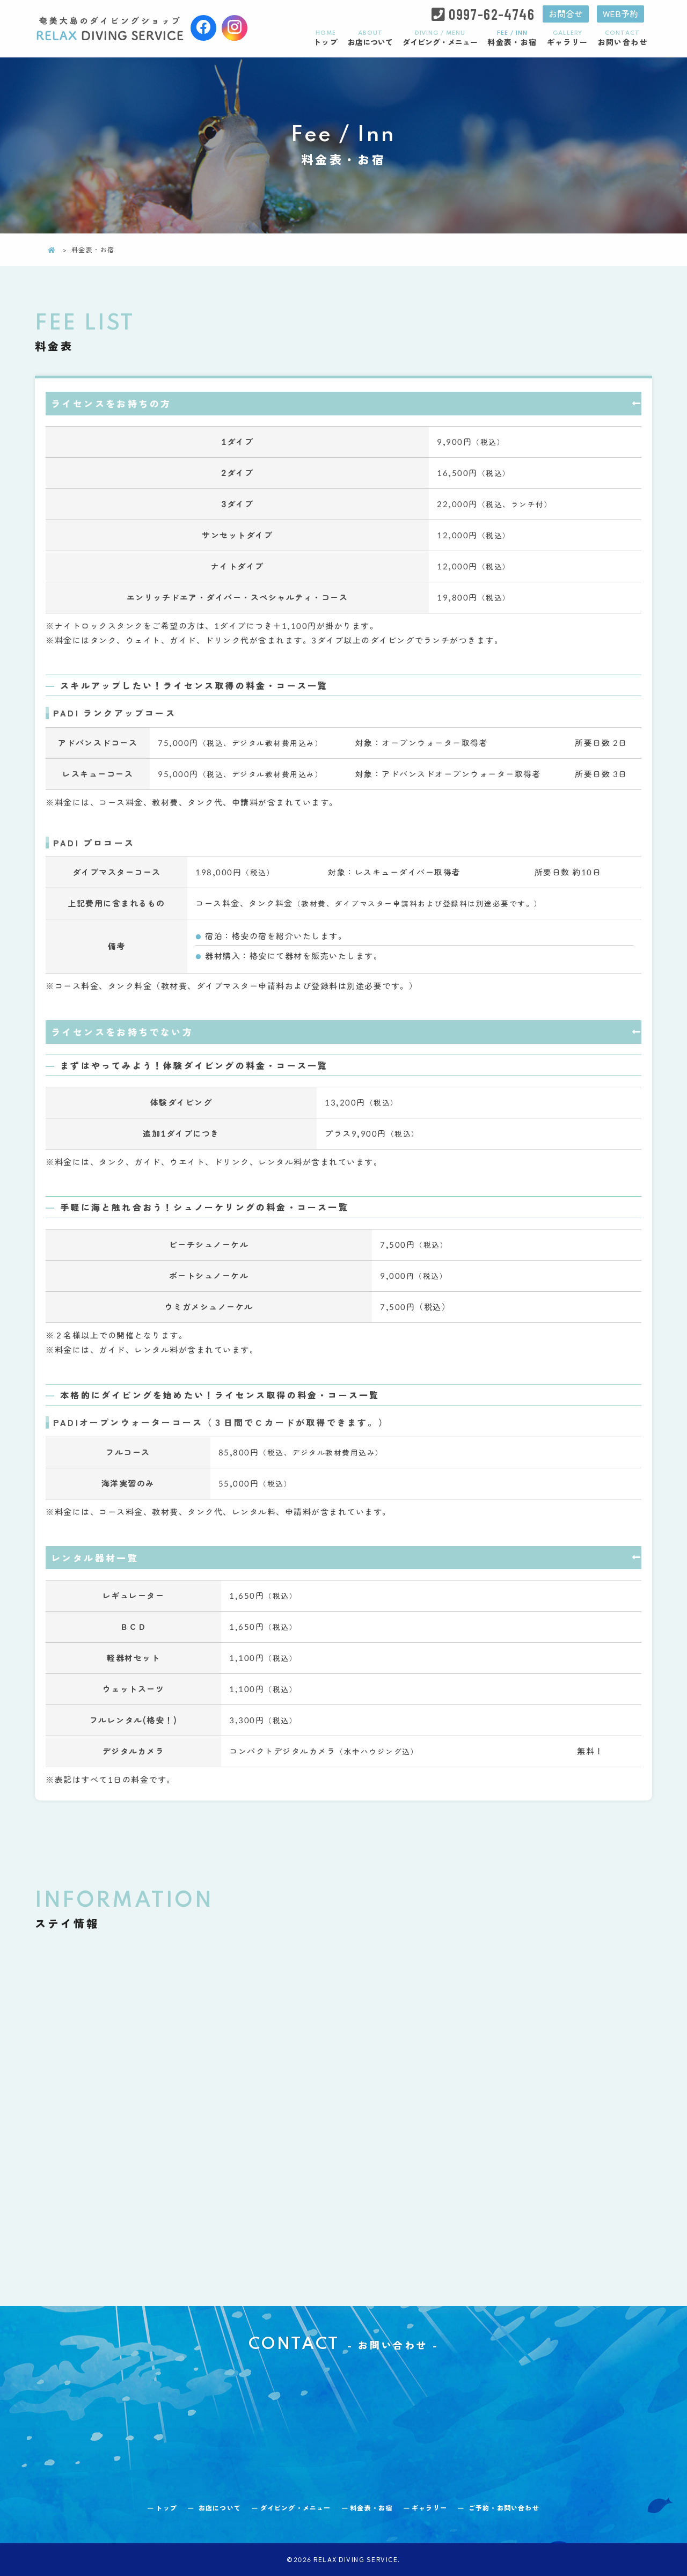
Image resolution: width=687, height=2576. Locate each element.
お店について (370, 38)
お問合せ (560, 14)
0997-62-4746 (485, 14)
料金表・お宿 (512, 38)
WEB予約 (619, 14)
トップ (326, 38)
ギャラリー (567, 38)
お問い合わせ (622, 38)
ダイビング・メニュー (440, 38)
